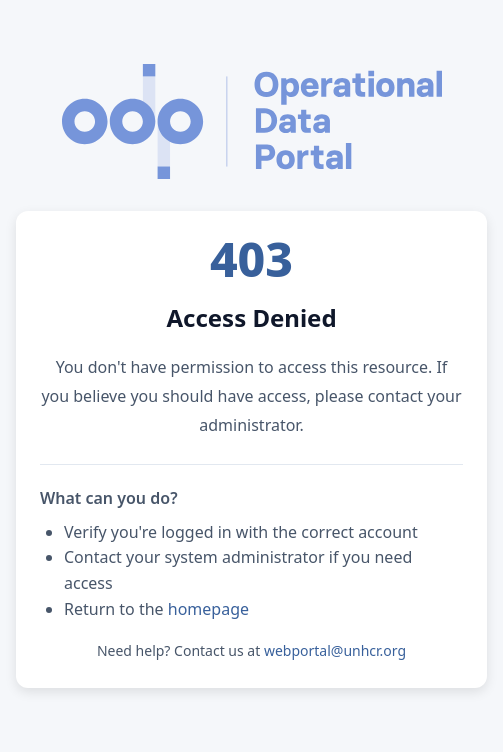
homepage (208, 609)
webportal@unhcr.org (335, 650)
